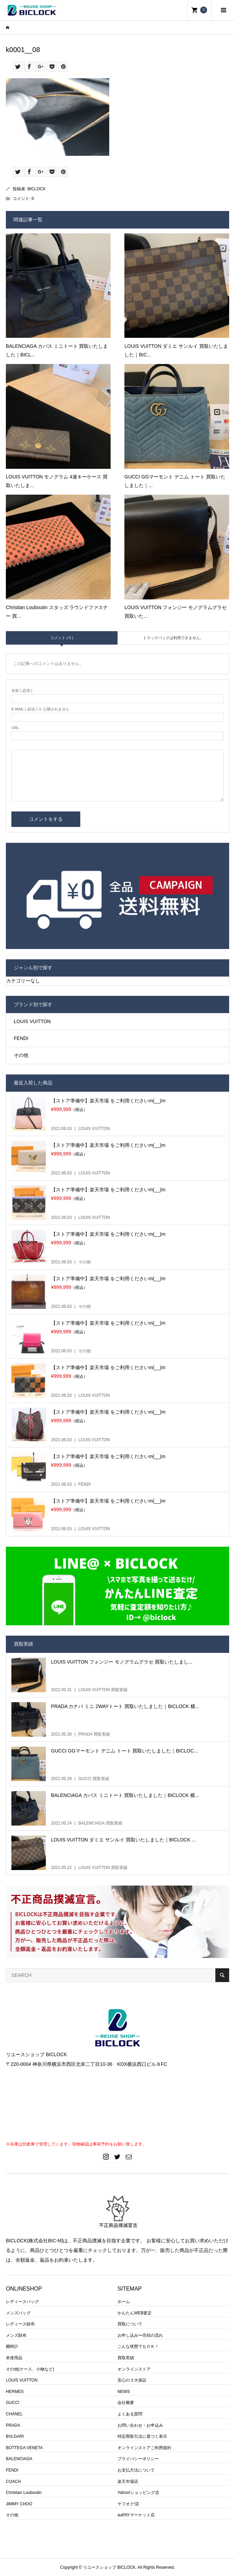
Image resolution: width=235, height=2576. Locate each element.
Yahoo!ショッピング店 (138, 2492)
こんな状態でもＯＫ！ (138, 2346)
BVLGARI (15, 2436)
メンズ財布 (16, 2335)
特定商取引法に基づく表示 (142, 2436)
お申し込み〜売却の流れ (140, 2335)
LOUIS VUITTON (32, 1021)
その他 (21, 1055)
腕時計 (12, 2346)
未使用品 (14, 2357)
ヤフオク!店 (128, 2504)
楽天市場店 (128, 2481)
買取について (130, 2324)
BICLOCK (37, 188)
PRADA (13, 2425)
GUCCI (12, 2402)
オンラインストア (134, 2369)
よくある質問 (130, 2414)
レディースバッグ (22, 2301)
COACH (13, 2481)
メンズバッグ (18, 2313)
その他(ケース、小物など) (30, 2369)
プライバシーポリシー (138, 2458)
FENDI (21, 1038)
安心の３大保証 (132, 2380)
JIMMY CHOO (19, 2504)
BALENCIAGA (19, 2458)
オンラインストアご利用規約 (144, 2447)
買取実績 (126, 2357)
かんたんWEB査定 (135, 2313)
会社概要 (126, 2402)
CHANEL (14, 2414)
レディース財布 (20, 2324)
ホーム (124, 2301)
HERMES (14, 2391)
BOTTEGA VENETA (24, 2447)
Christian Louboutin (23, 2492)
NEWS (124, 2391)
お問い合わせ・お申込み (140, 2425)
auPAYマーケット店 (136, 2515)
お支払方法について (136, 2470)
